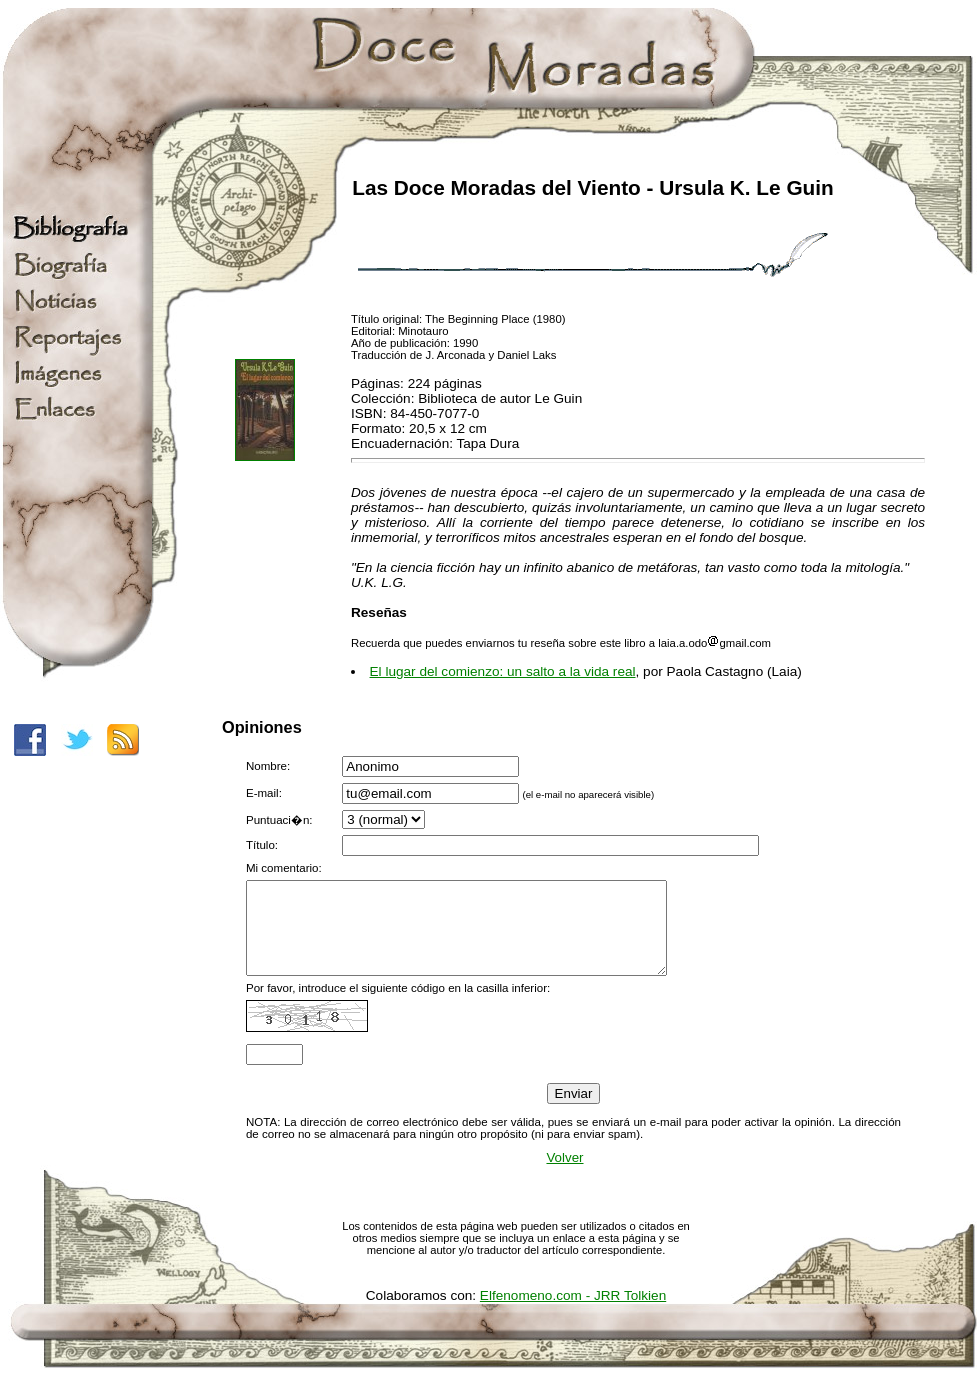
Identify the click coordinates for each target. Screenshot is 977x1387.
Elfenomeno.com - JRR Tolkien (573, 1313)
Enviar (574, 1111)
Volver (564, 1175)
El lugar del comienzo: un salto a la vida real (503, 671)
